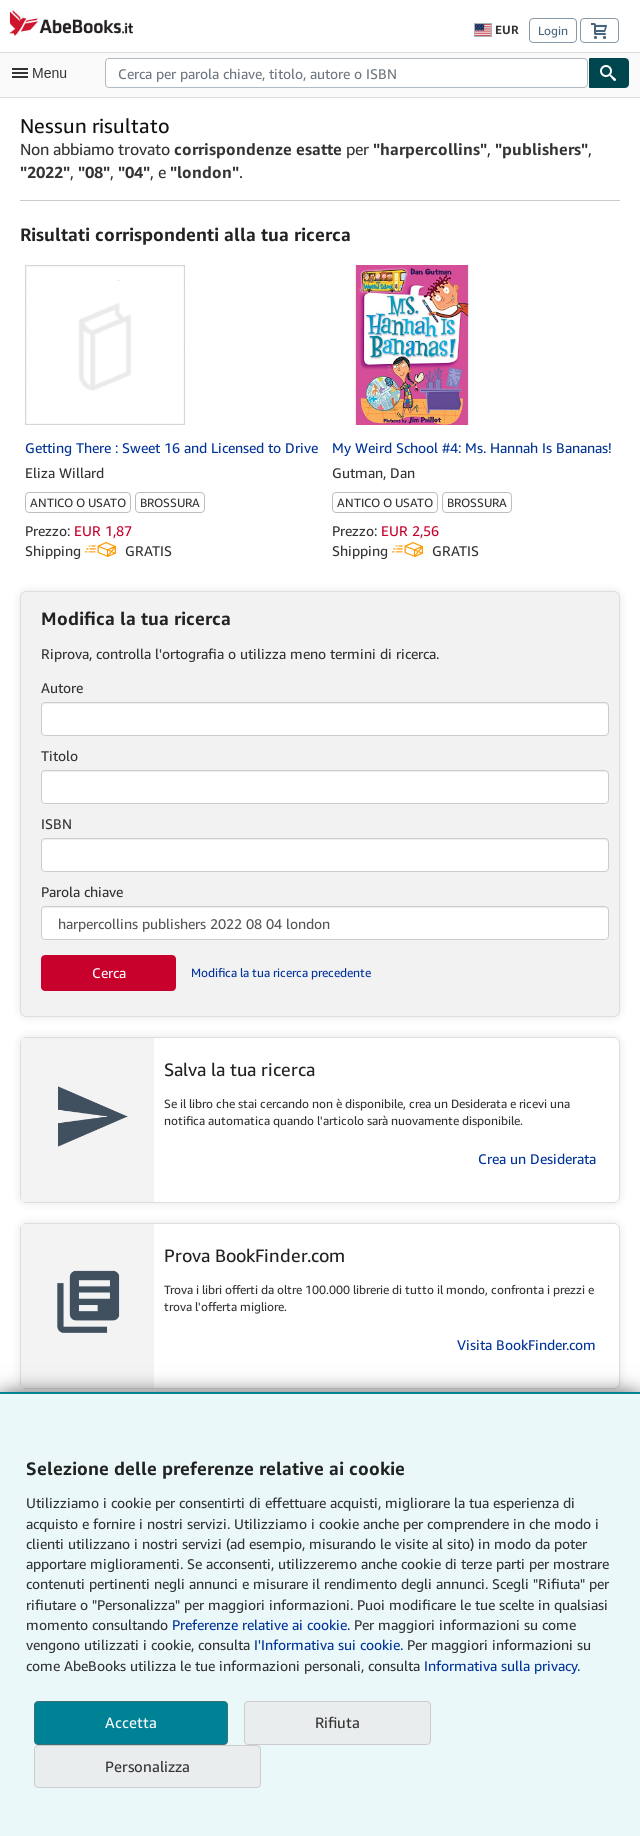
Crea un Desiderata (537, 1158)
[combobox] (346, 73)
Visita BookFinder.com (526, 1344)
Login (553, 30)
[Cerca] (609, 73)
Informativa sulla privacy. (502, 1665)
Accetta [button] (131, 1722)
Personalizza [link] (147, 1766)
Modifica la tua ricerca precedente (281, 972)
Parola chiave (82, 891)
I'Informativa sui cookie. (328, 1644)
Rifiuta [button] (337, 1722)
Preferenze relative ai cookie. (261, 1624)
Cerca (109, 972)
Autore (62, 687)
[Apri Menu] (44, 73)
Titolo (59, 755)
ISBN (56, 823)
